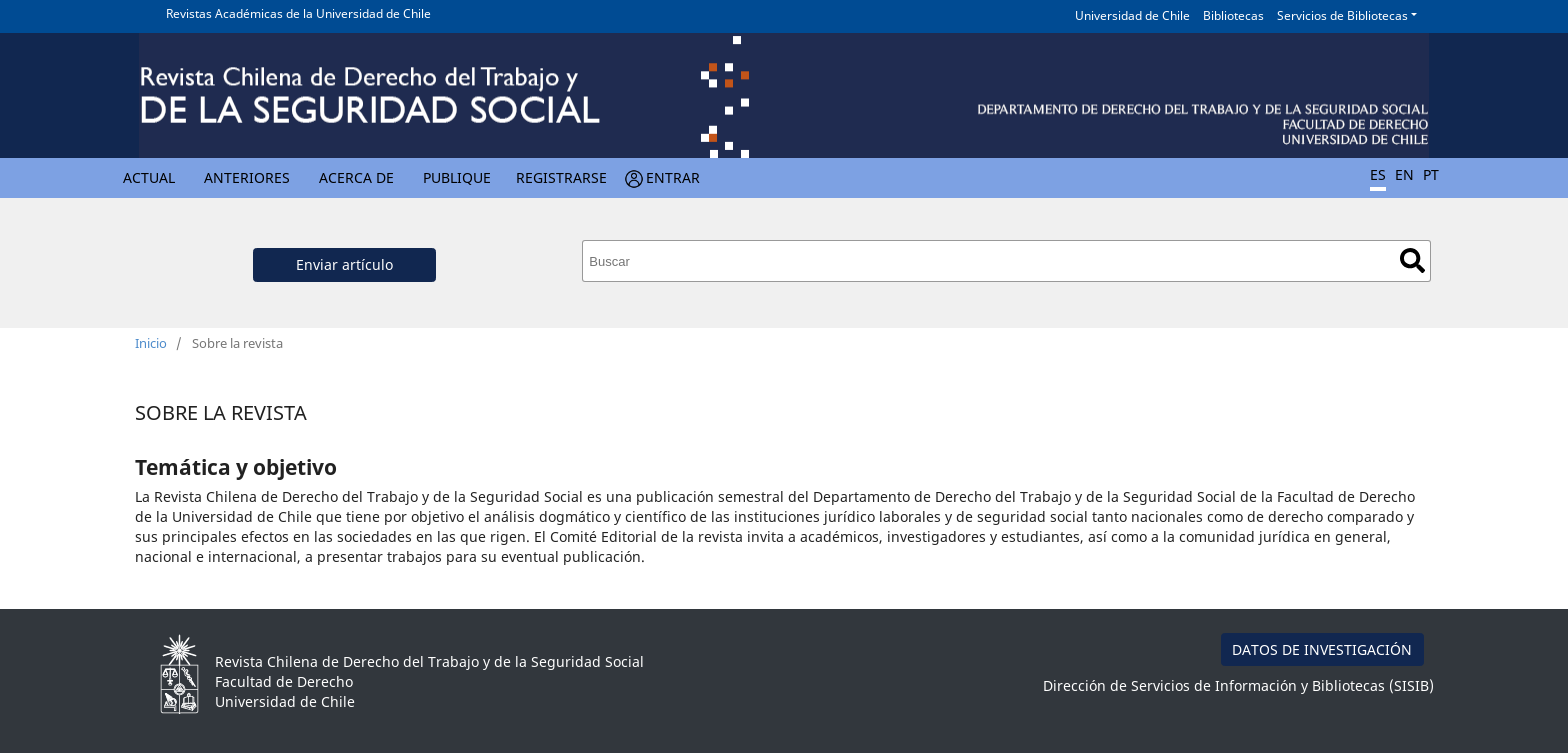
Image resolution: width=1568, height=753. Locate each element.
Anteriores (247, 177)
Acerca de (356, 177)
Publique (457, 177)
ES (1378, 174)
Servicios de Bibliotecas (1342, 15)
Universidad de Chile (1132, 15)
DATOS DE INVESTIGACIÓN (1322, 649)
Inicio (151, 343)
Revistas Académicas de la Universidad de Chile (298, 13)
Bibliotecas (1233, 15)
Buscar (1412, 260)
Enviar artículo (344, 264)
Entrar (673, 177)
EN (1404, 174)
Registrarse (561, 177)
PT (1431, 174)
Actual (149, 177)
